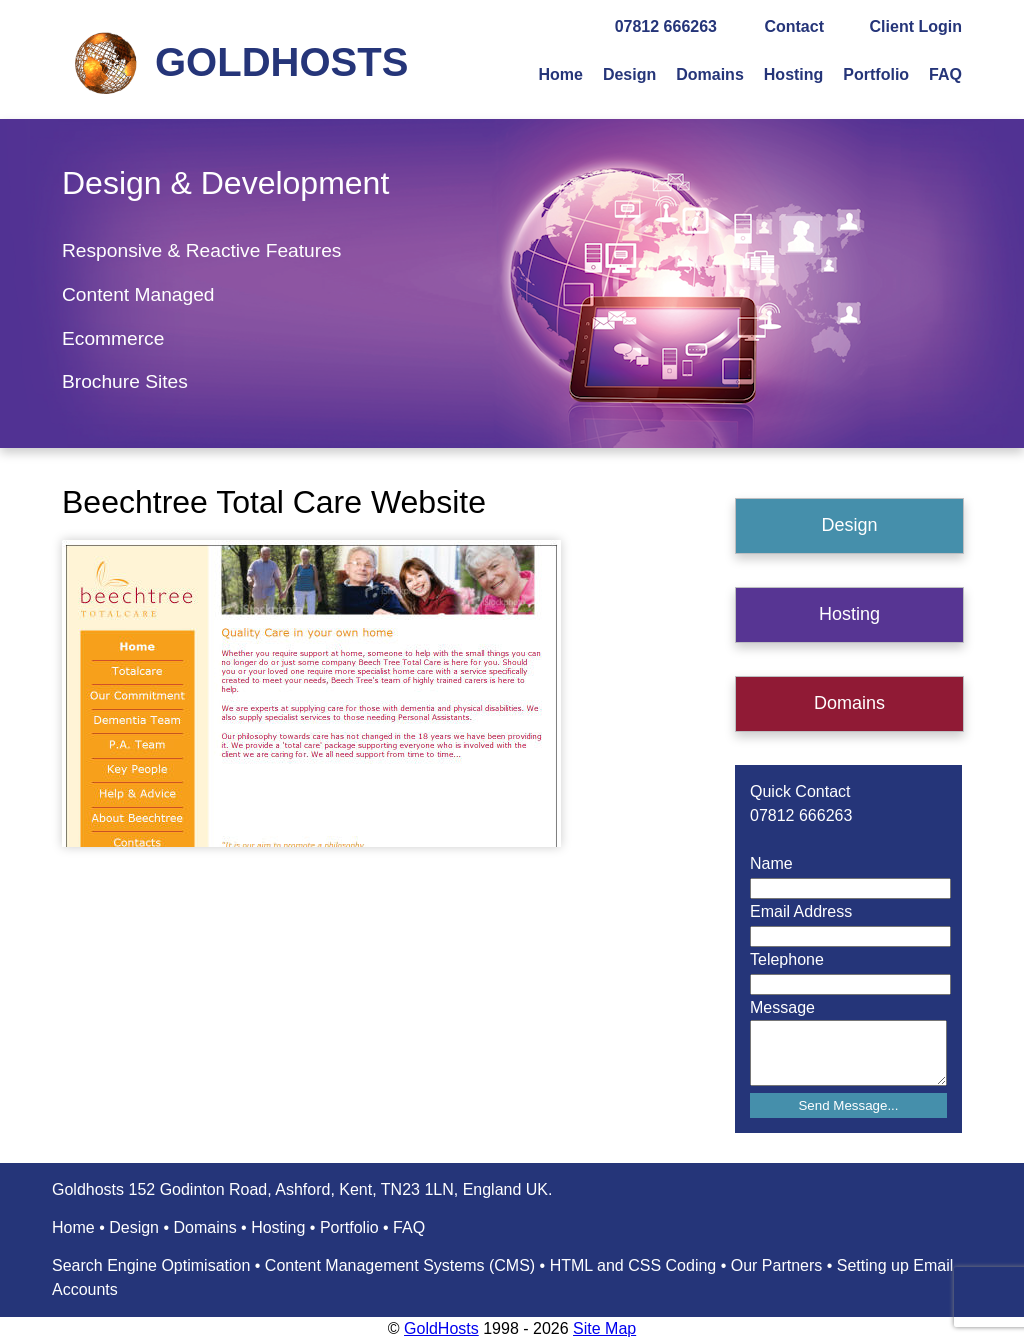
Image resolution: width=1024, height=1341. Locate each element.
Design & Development (225, 183)
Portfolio (876, 74)
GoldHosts (441, 1328)
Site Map (604, 1328)
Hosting (794, 74)
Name (771, 863)
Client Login (916, 26)
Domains (710, 74)
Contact (794, 26)
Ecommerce (113, 338)
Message (782, 1007)
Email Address (801, 911)
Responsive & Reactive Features (201, 250)
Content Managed (138, 294)
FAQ (945, 74)
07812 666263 (666, 26)
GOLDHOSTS (281, 62)
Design (629, 74)
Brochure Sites (125, 381)
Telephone (787, 959)
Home (560, 74)
